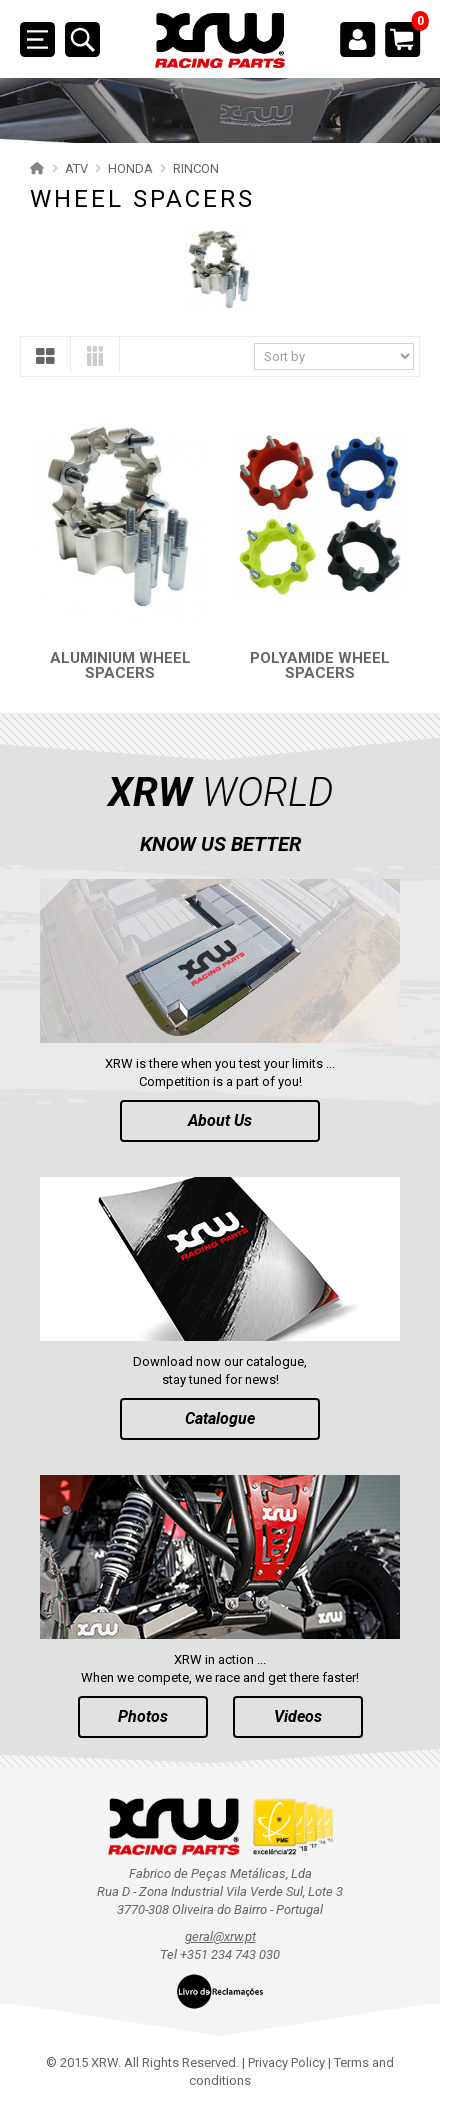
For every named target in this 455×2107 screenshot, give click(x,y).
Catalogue (220, 1418)
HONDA (130, 168)
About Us (220, 1120)
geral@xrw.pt (220, 1936)
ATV (76, 168)
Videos (298, 1716)
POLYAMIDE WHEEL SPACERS (320, 665)
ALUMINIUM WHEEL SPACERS (120, 665)
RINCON (196, 168)
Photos (143, 1716)
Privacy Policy (286, 2062)
